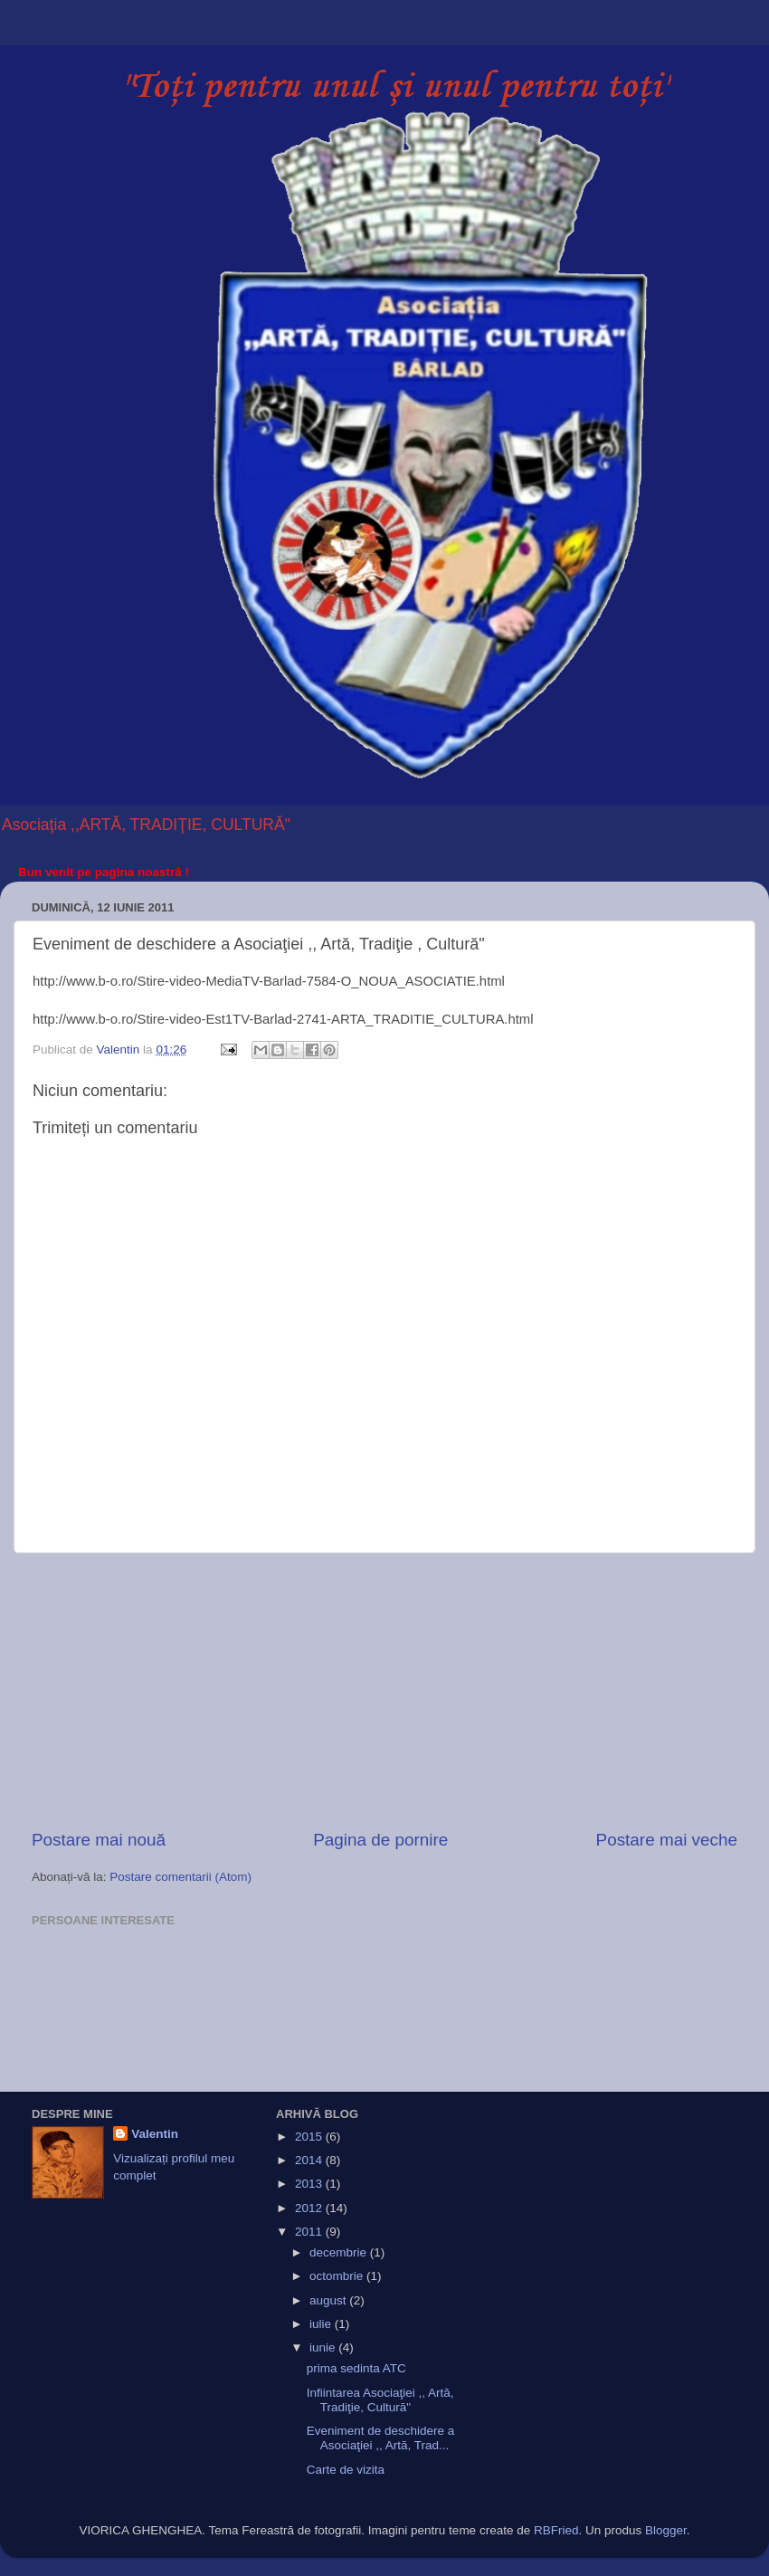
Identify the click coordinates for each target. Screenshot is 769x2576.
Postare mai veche (666, 1839)
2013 (310, 2183)
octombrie (337, 2276)
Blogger (666, 2530)
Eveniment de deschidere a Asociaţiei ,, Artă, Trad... (381, 2438)
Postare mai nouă (99, 1839)
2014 (310, 2160)
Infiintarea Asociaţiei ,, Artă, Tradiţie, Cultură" (380, 2400)
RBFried (556, 2530)
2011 (310, 2231)
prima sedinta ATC (356, 2368)
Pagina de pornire (380, 1839)
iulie (322, 2324)
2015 (310, 2136)
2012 (310, 2208)
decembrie (339, 2252)
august (329, 2300)
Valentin (154, 2134)
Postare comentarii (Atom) (180, 1877)
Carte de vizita (345, 2469)
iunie (323, 2347)
